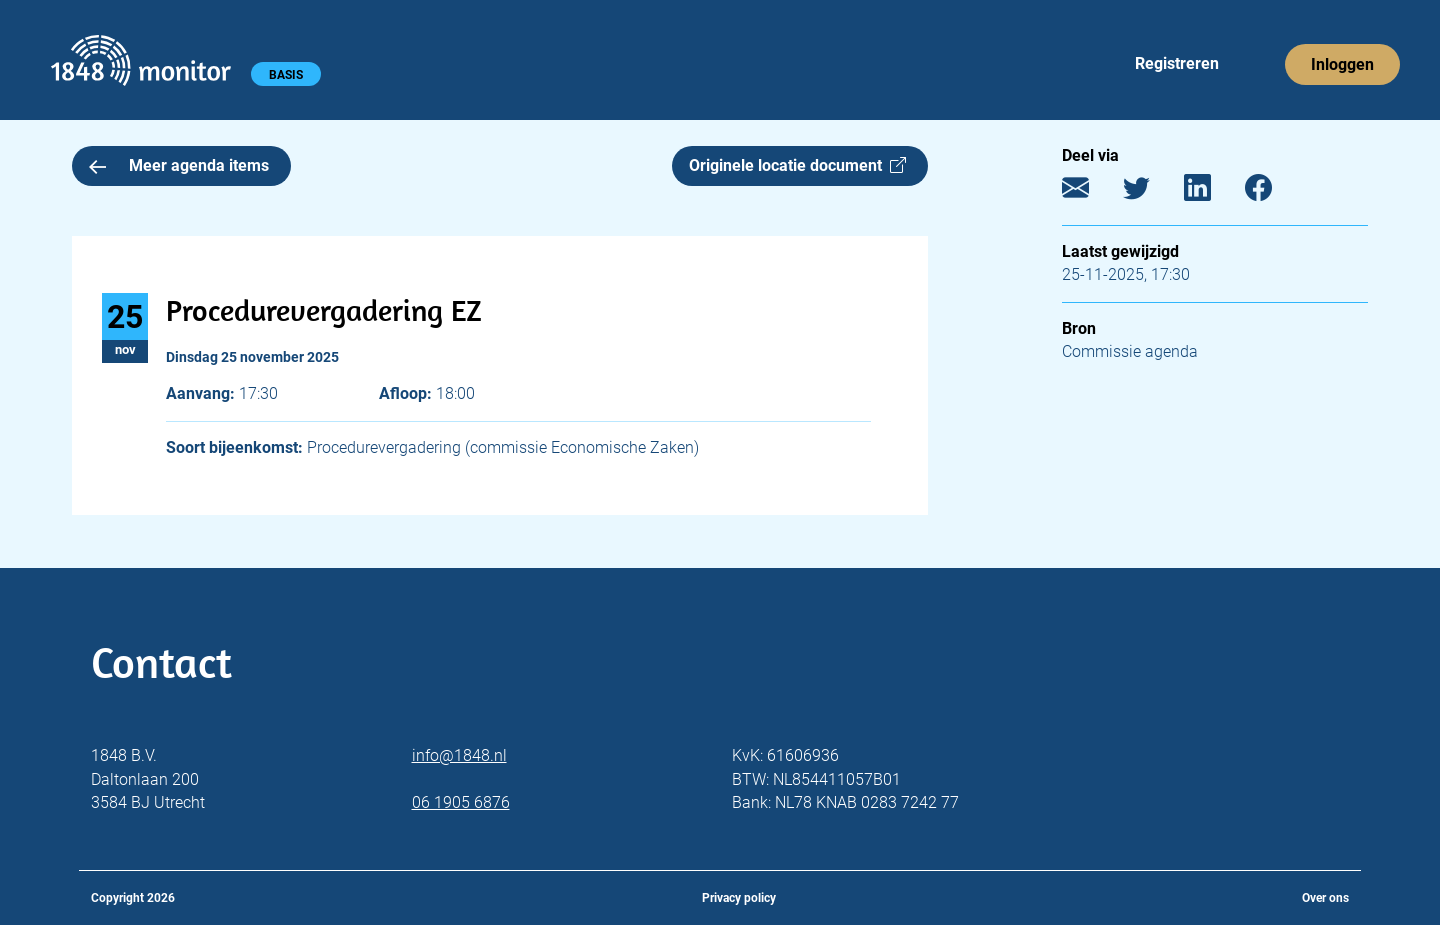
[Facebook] (1273, 192)
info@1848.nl (459, 755)
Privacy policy (739, 898)
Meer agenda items (179, 165)
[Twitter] (1151, 192)
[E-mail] (1090, 192)
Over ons (1325, 898)
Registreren (1177, 63)
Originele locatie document (797, 165)
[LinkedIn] (1212, 192)
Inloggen (1342, 64)
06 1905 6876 (461, 802)
